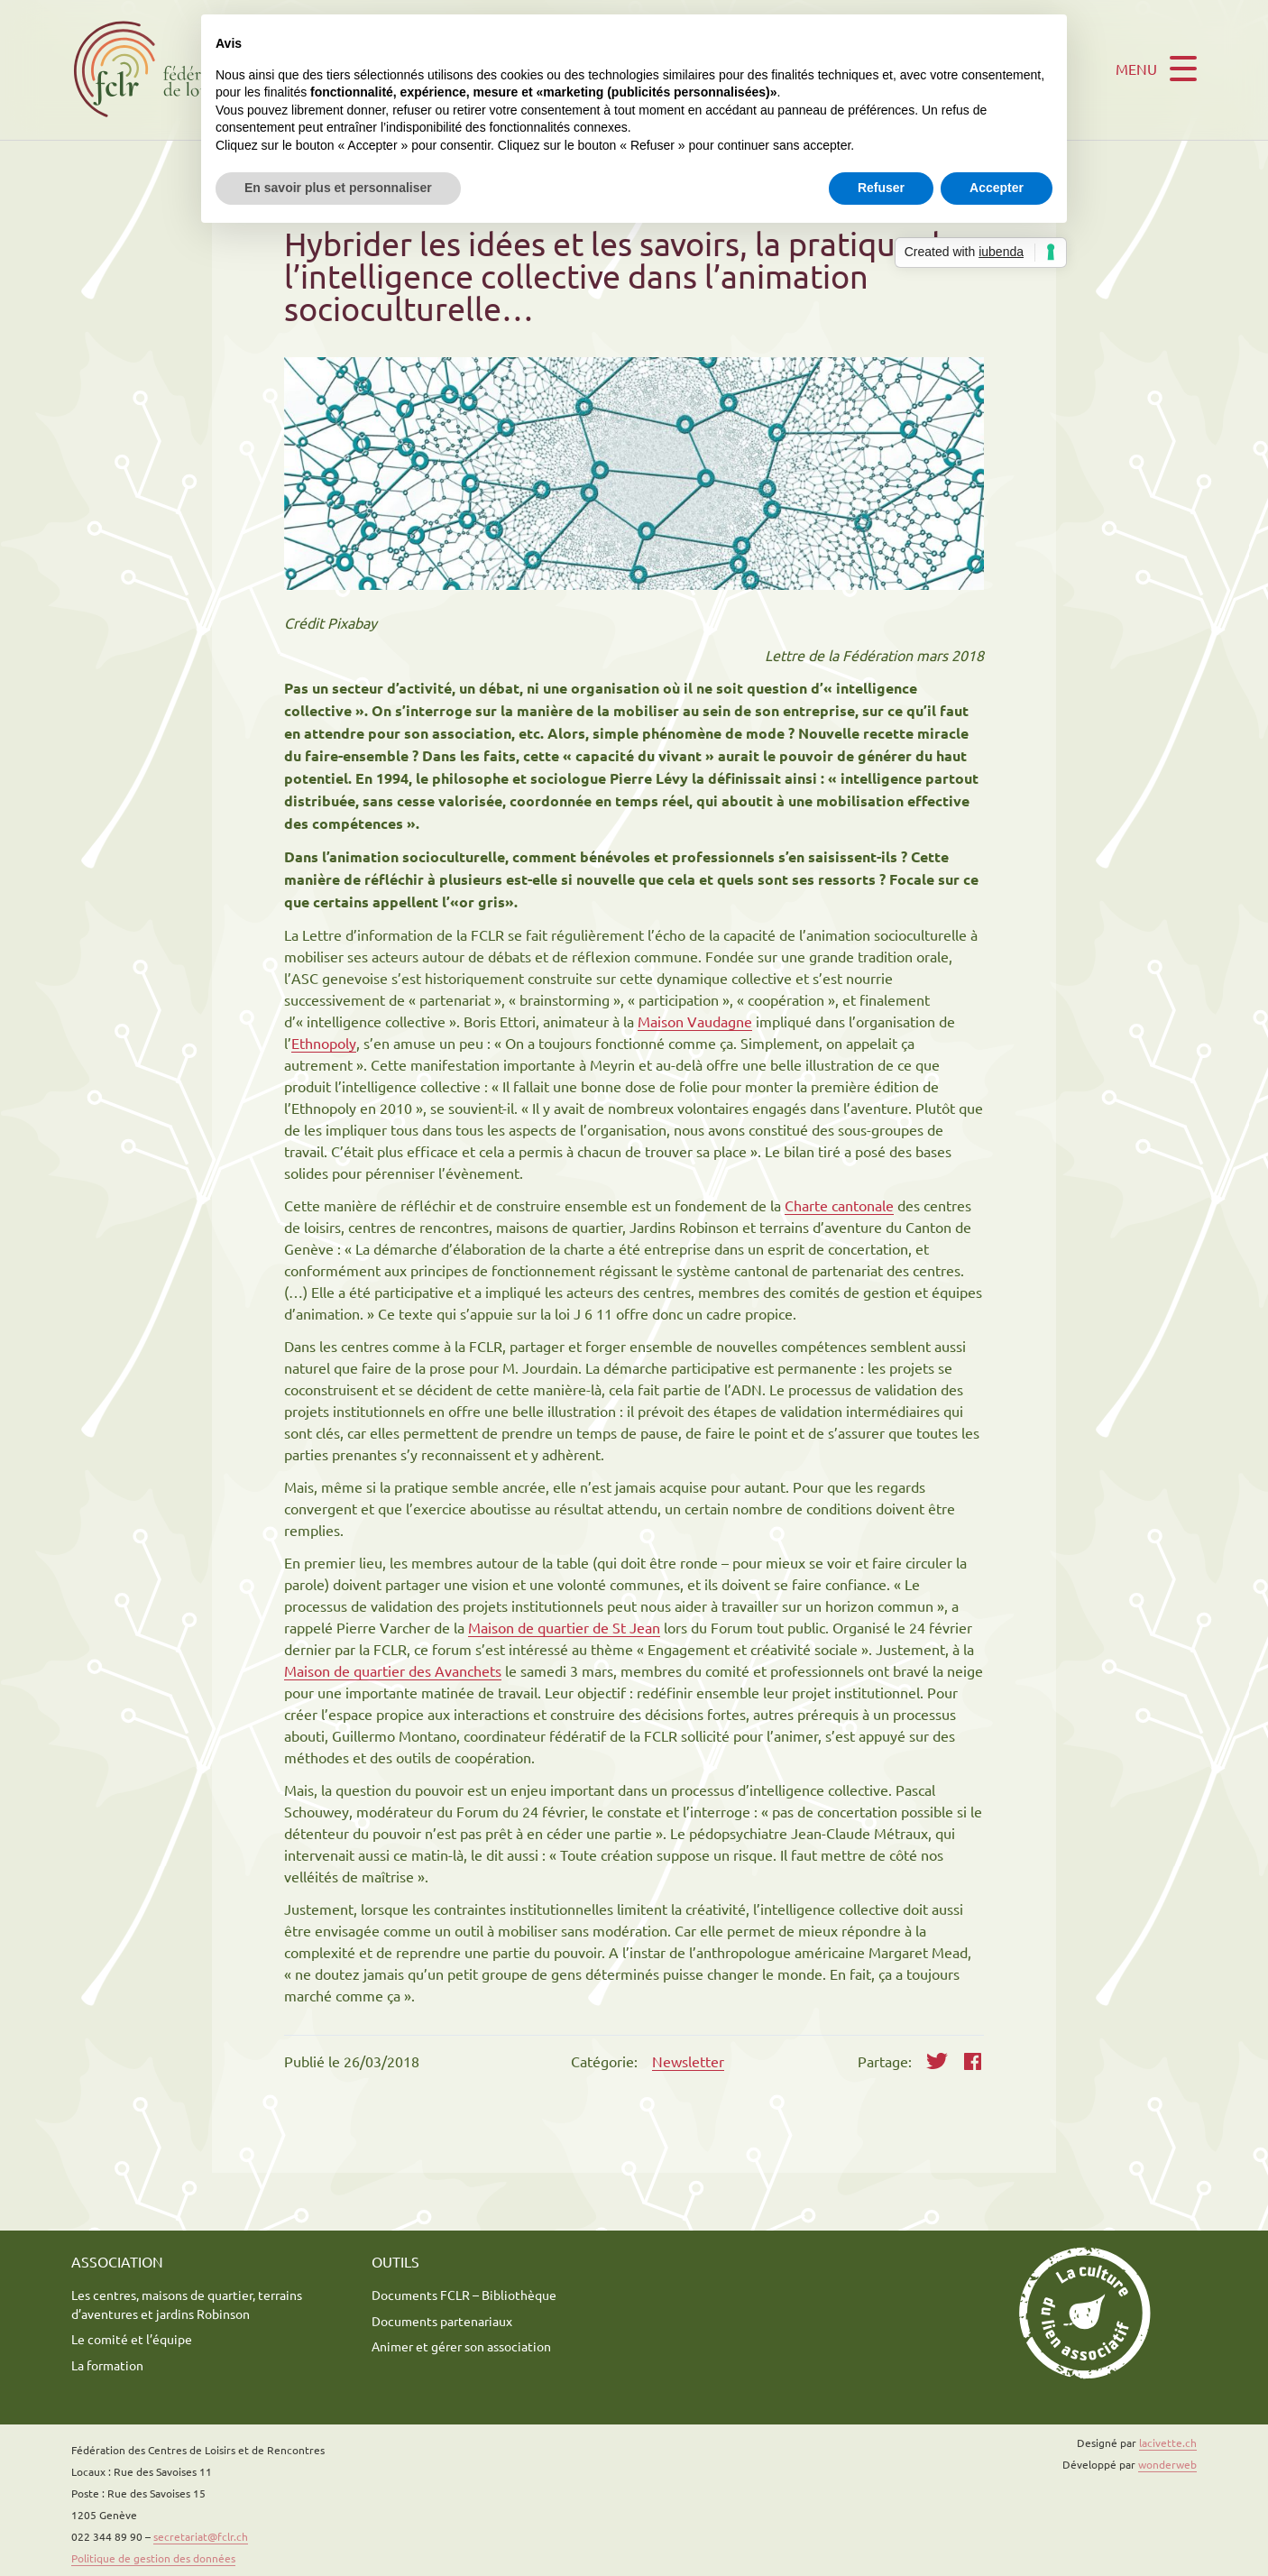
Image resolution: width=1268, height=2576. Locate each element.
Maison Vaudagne (695, 1021)
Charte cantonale (839, 1205)
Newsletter (688, 2061)
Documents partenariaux (442, 2321)
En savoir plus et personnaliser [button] (338, 187)
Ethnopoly (323, 1043)
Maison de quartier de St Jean (564, 1627)
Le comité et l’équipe (131, 2339)
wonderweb (1167, 2464)
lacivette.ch (1168, 2442)
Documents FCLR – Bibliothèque (464, 2294)
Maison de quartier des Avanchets (392, 1670)
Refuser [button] (881, 187)
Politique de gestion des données (153, 2558)
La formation (107, 2365)
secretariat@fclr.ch (200, 2536)
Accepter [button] (996, 187)
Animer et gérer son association (461, 2346)
